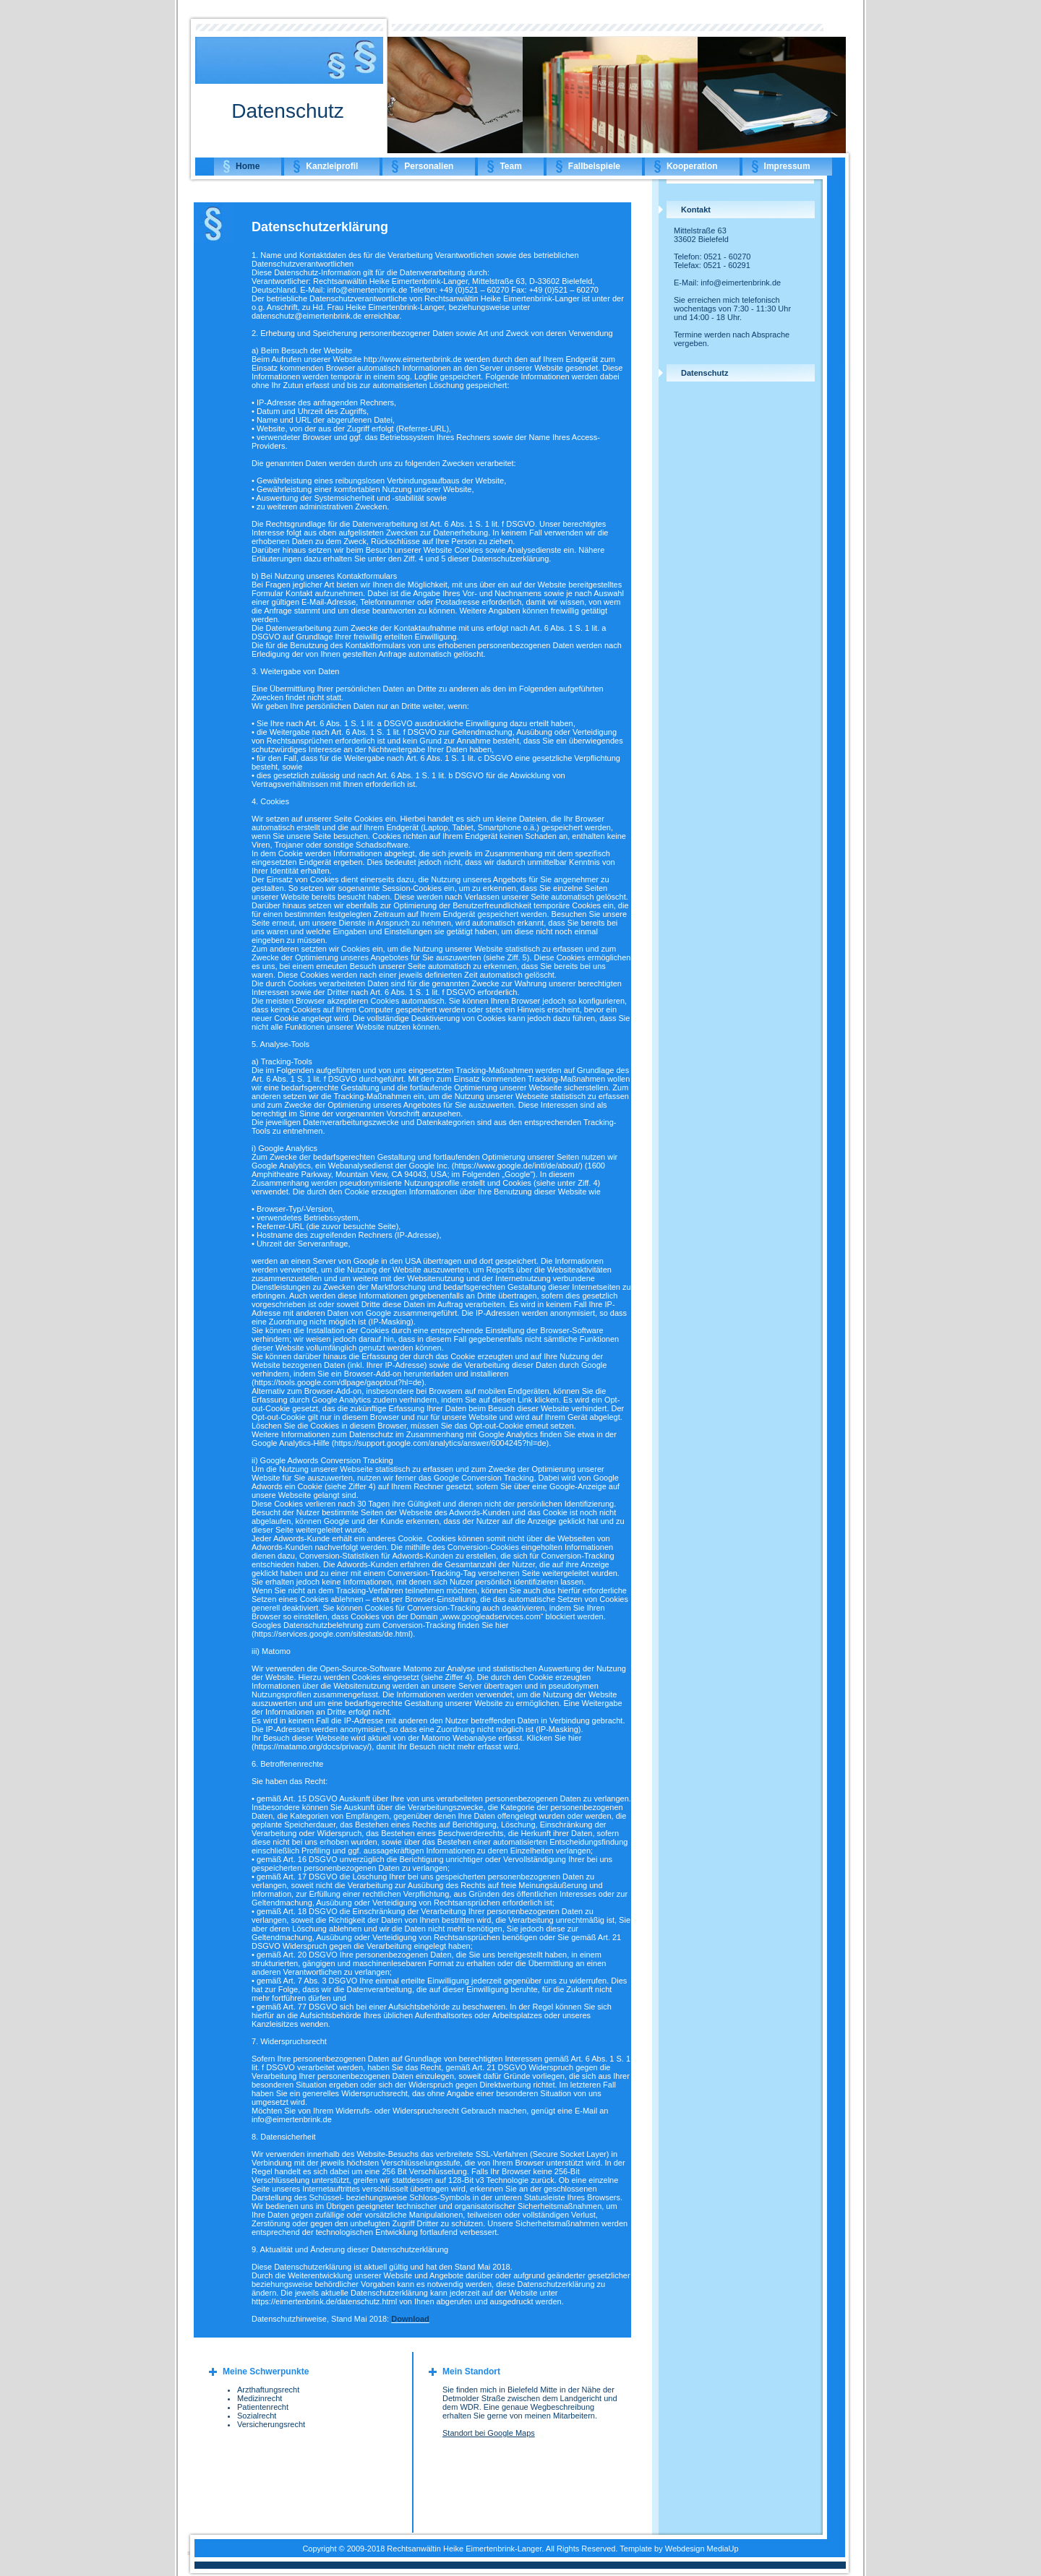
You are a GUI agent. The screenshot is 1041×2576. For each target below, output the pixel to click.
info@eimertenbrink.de (741, 282)
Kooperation (692, 166)
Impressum (787, 166)
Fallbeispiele (594, 166)
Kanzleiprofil (332, 166)
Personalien (428, 166)
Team (510, 166)
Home (248, 166)
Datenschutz (704, 373)
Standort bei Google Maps (488, 2433)
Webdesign (685, 2548)
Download (410, 2318)
